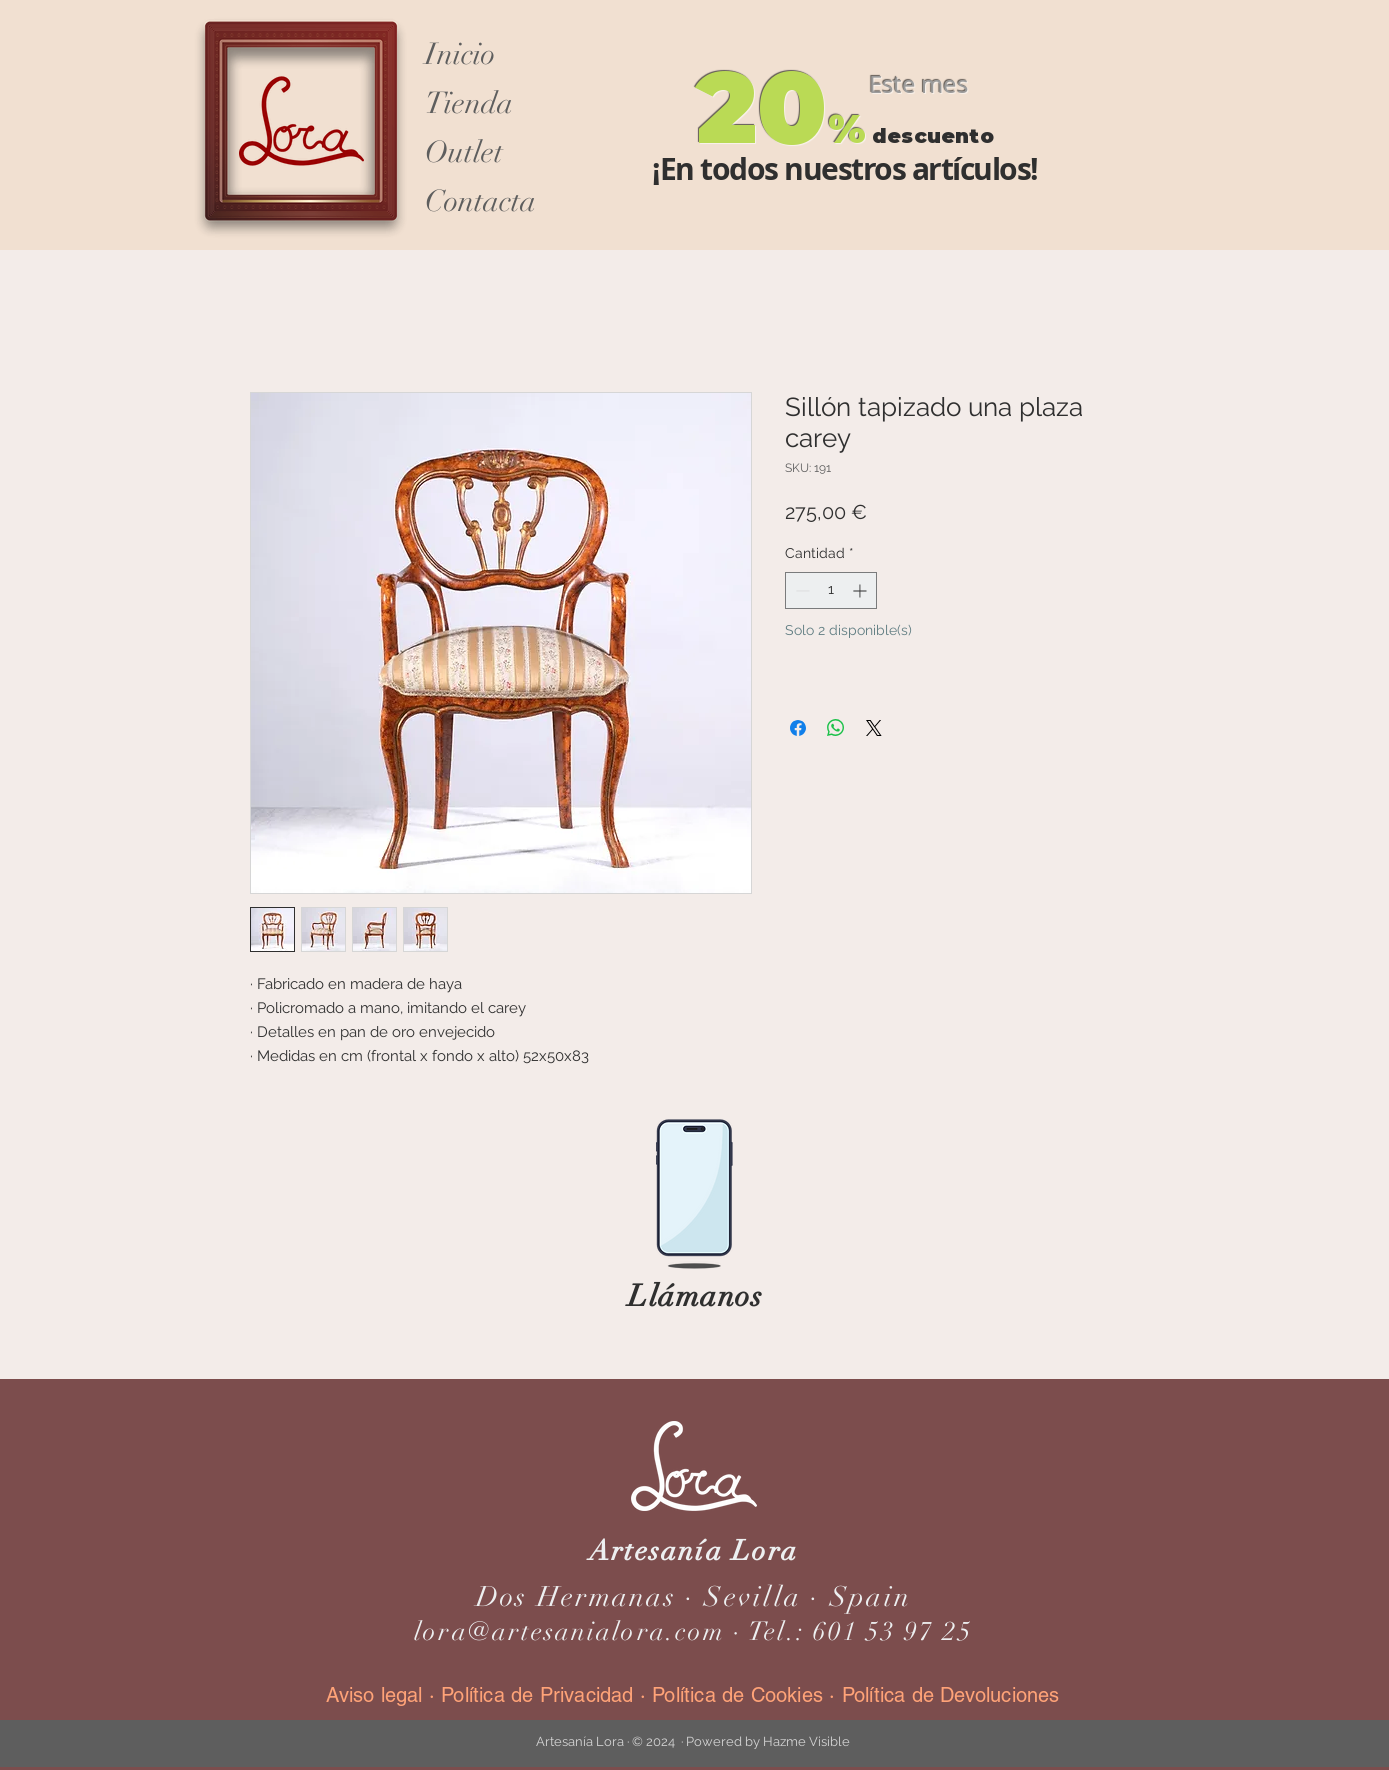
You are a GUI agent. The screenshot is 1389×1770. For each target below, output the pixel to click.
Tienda (469, 103)
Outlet (464, 152)
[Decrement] (800, 590)
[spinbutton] (831, 590)
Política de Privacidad (537, 1695)
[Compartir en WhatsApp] (836, 728)
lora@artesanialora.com (569, 1632)
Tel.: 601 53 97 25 (860, 1632)
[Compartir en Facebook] (798, 728)
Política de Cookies (737, 1695)
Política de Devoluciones (951, 1695)
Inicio (460, 54)
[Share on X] (874, 728)
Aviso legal (377, 1695)
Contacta (480, 201)
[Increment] (861, 590)
